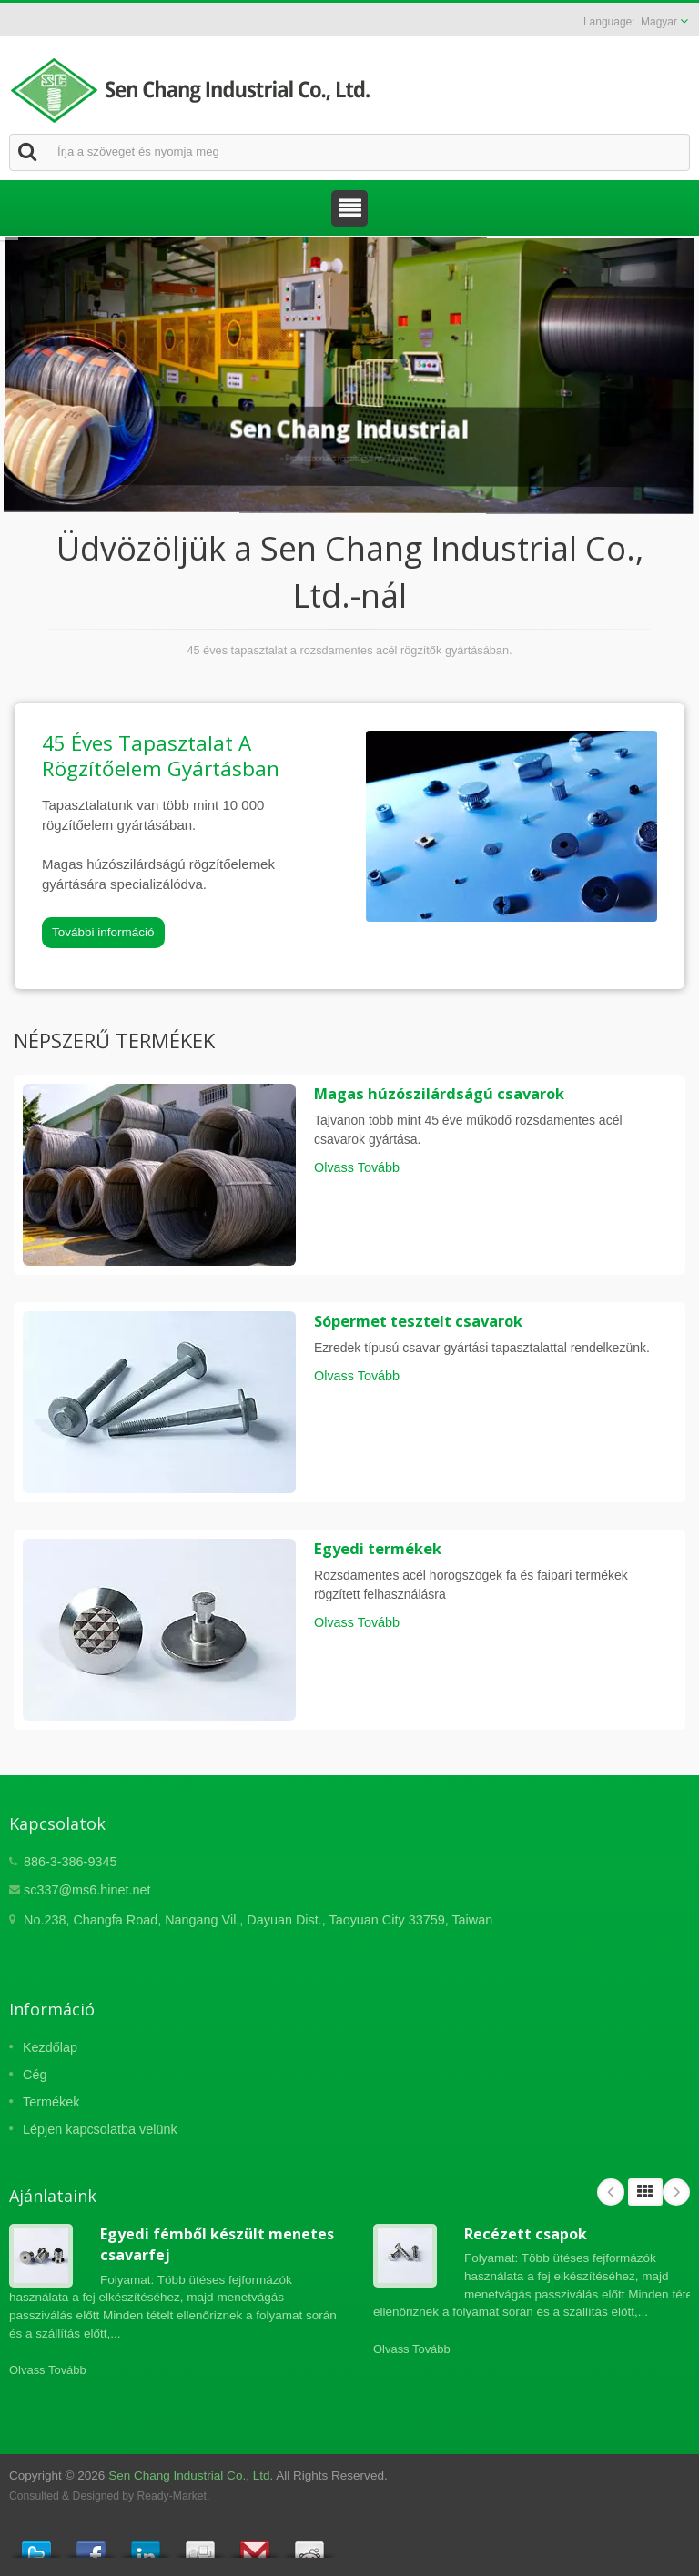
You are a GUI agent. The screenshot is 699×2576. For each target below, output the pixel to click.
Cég (34, 2074)
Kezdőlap (50, 2047)
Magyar (659, 21)
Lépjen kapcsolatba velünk (100, 2129)
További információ (103, 932)
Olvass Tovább (357, 1167)
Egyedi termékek (377, 1549)
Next (676, 2192)
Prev (610, 2192)
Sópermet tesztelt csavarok (418, 1321)
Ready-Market (172, 2496)
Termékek (51, 2102)
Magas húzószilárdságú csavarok (439, 1094)
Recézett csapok (525, 2234)
